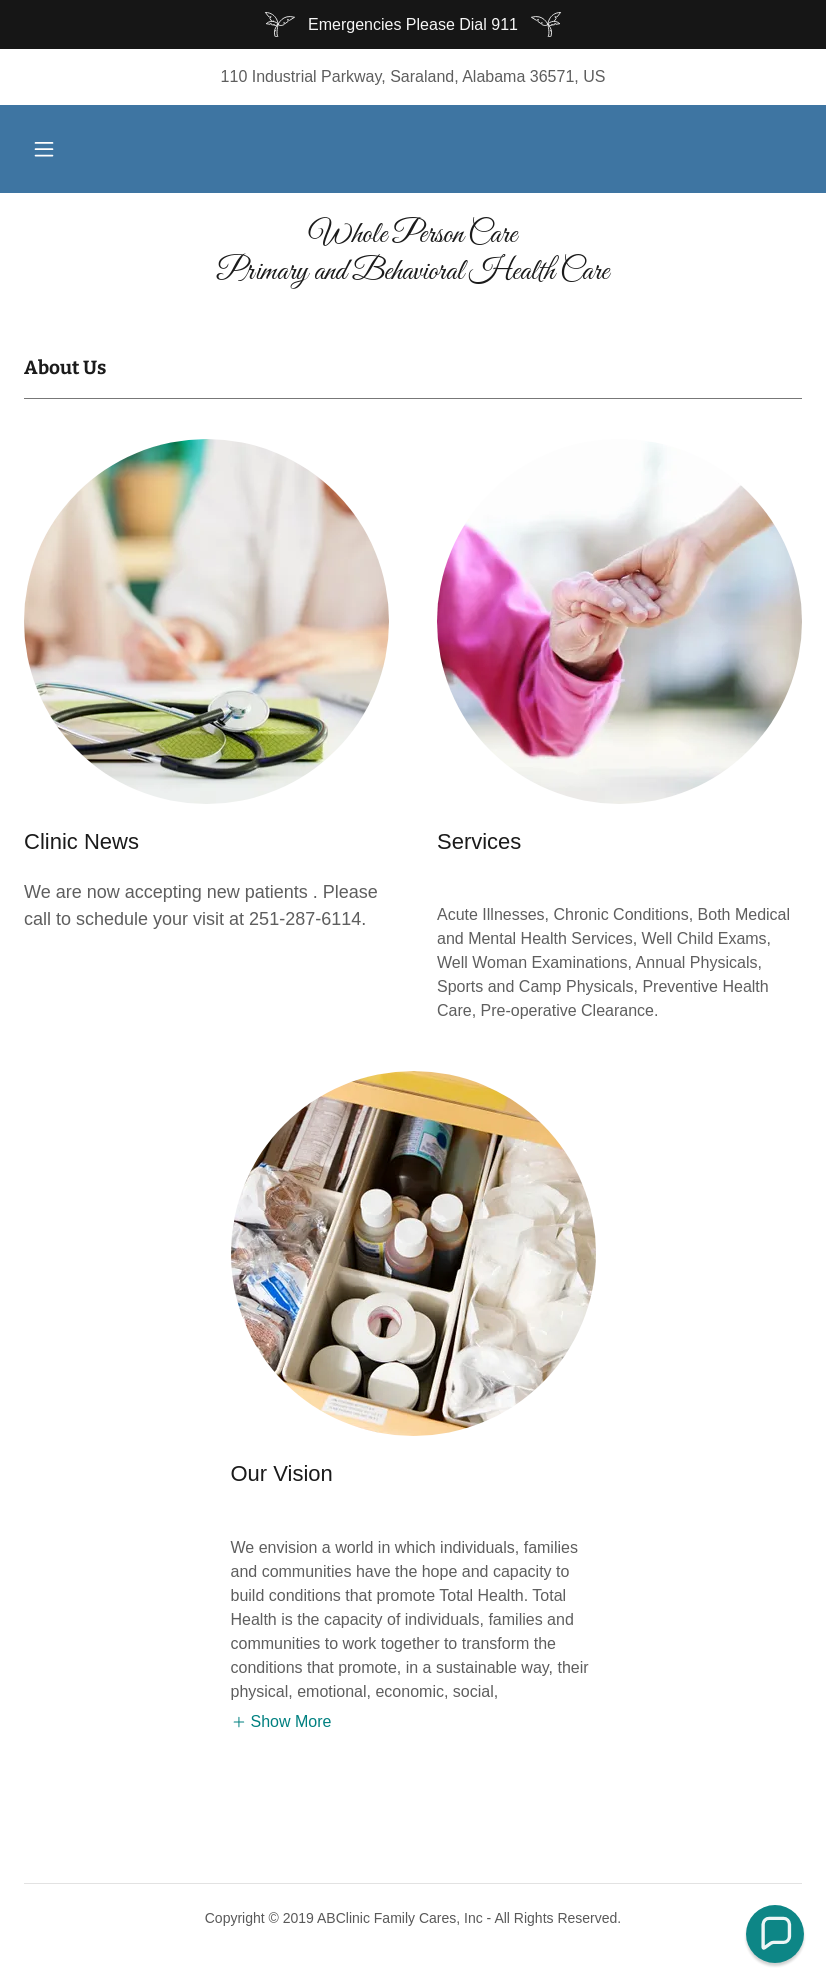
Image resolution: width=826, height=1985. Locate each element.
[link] (413, 273)
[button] (44, 149)
